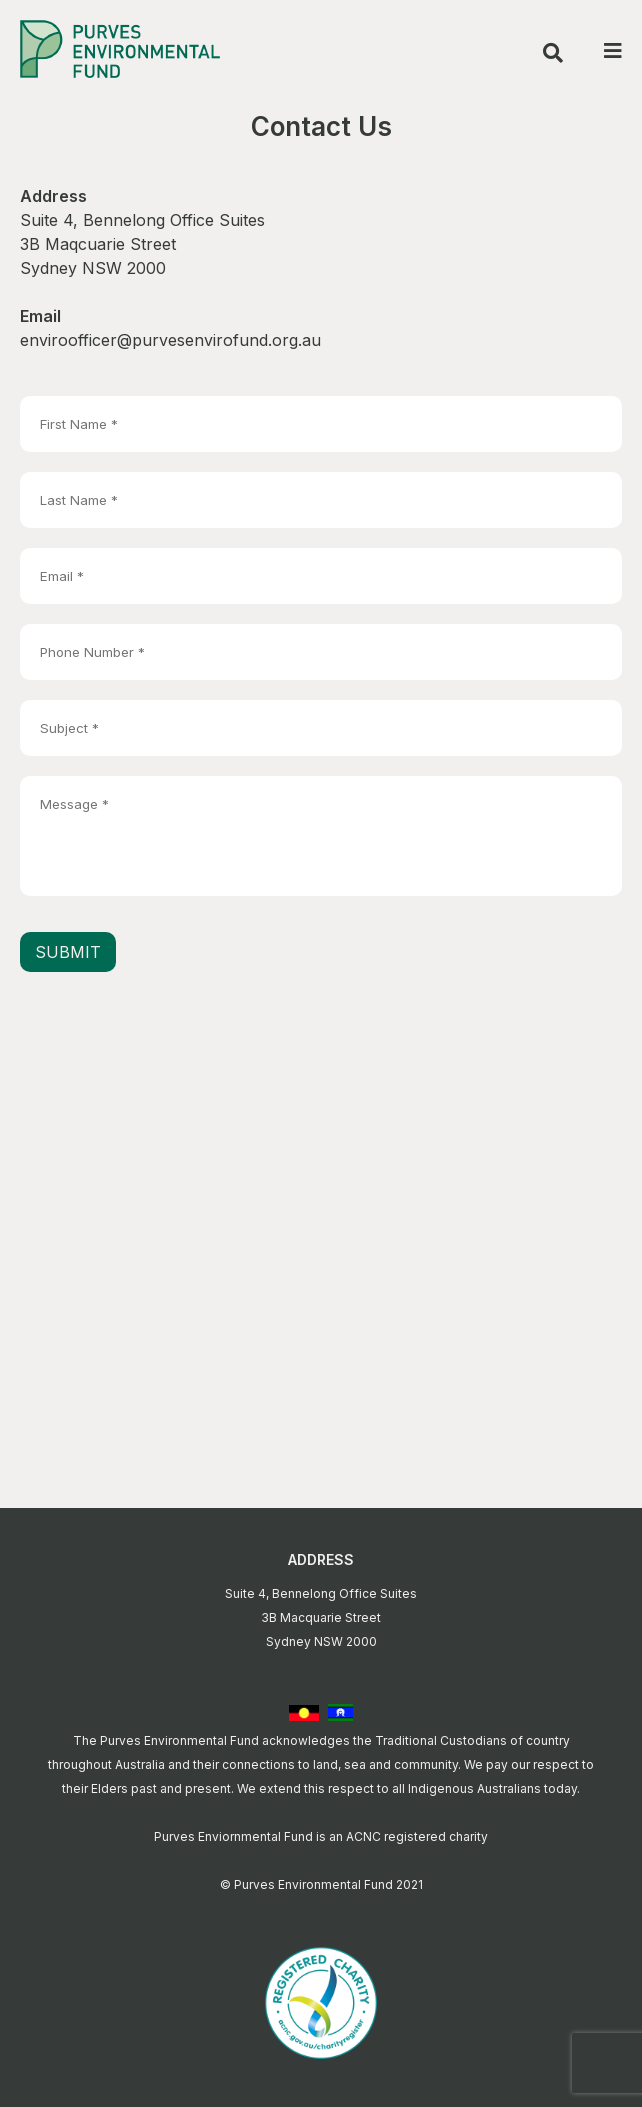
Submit (68, 952)
